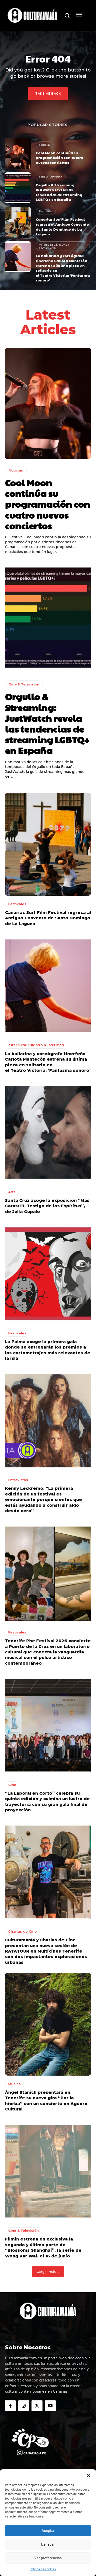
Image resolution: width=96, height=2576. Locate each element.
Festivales (45, 211)
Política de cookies (43, 2569)
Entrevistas (18, 1480)
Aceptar (48, 2530)
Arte (12, 1192)
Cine (12, 1785)
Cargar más (48, 2272)
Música (14, 2084)
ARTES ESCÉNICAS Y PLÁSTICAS (54, 246)
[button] (88, 2475)
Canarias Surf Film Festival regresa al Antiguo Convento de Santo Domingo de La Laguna (62, 226)
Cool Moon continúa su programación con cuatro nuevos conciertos (59, 157)
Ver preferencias (48, 2558)
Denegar (48, 2544)
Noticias (44, 144)
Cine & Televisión (50, 177)
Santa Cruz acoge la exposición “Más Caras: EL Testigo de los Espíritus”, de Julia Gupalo (47, 1206)
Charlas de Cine (22, 1931)
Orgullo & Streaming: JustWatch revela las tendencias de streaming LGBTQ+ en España (59, 192)
